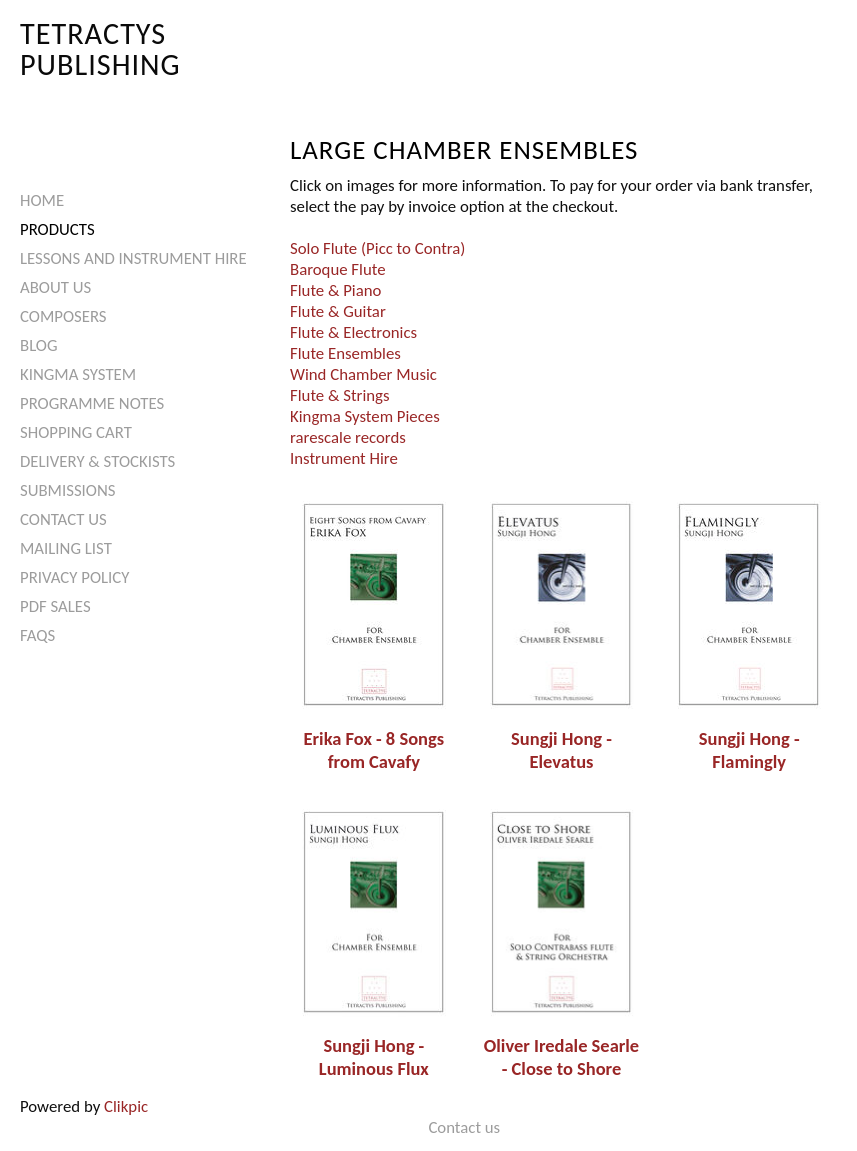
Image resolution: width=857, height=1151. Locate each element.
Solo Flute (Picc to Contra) (377, 248)
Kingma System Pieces (365, 416)
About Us (55, 287)
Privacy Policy (74, 577)
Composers (63, 316)
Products (57, 229)
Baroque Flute (338, 269)
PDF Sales (55, 606)
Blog (39, 345)
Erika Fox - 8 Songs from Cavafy (374, 750)
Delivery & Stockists (97, 461)
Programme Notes (92, 403)
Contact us (63, 519)
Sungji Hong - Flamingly (749, 750)
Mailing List (66, 548)
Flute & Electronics (353, 332)
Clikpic (126, 1106)
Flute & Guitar (338, 311)
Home (42, 200)
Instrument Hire (344, 458)
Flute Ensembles (345, 353)
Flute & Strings (340, 395)
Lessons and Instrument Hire (133, 258)
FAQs (37, 635)
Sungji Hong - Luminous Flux (374, 1057)
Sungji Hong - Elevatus (561, 750)
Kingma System (78, 374)
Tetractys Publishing (100, 48)
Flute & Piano (335, 290)
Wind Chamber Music (363, 374)
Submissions (67, 490)
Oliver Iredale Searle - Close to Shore (561, 1057)
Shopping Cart (76, 432)
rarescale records (348, 437)
